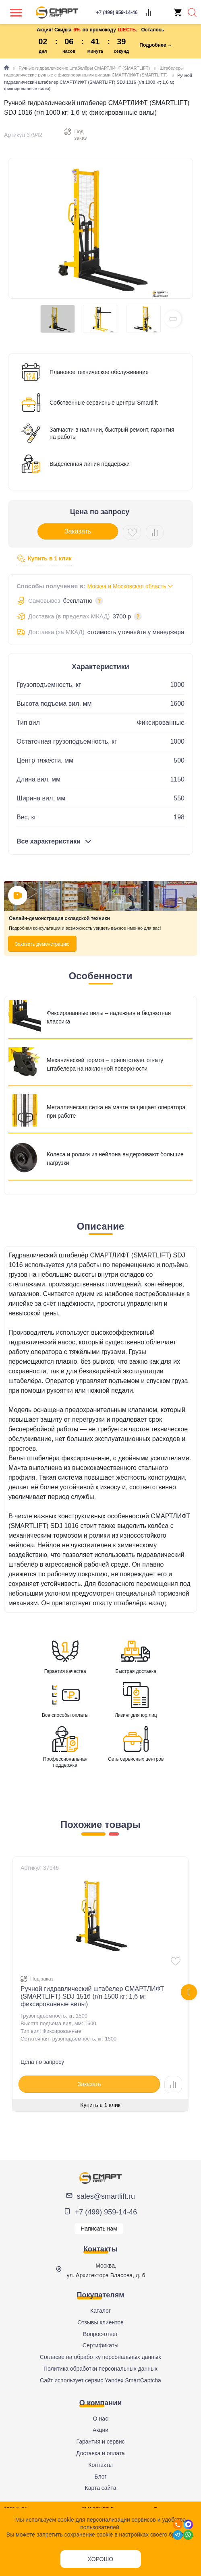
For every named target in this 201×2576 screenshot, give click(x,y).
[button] (172, 318)
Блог (100, 2476)
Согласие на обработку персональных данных (100, 2357)
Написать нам (99, 2228)
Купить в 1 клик (44, 559)
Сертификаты (100, 2345)
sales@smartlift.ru (106, 2196)
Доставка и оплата (100, 2453)
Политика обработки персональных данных (100, 2368)
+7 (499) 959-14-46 (106, 2212)
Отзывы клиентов (100, 2322)
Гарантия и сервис (100, 2441)
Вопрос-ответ (100, 2334)
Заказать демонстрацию (42, 944)
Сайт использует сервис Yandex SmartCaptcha (100, 2380)
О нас (100, 2418)
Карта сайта (100, 2488)
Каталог (100, 2310)
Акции (100, 2430)
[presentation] (189, 1992)
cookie (66, 2519)
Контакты (100, 2465)
